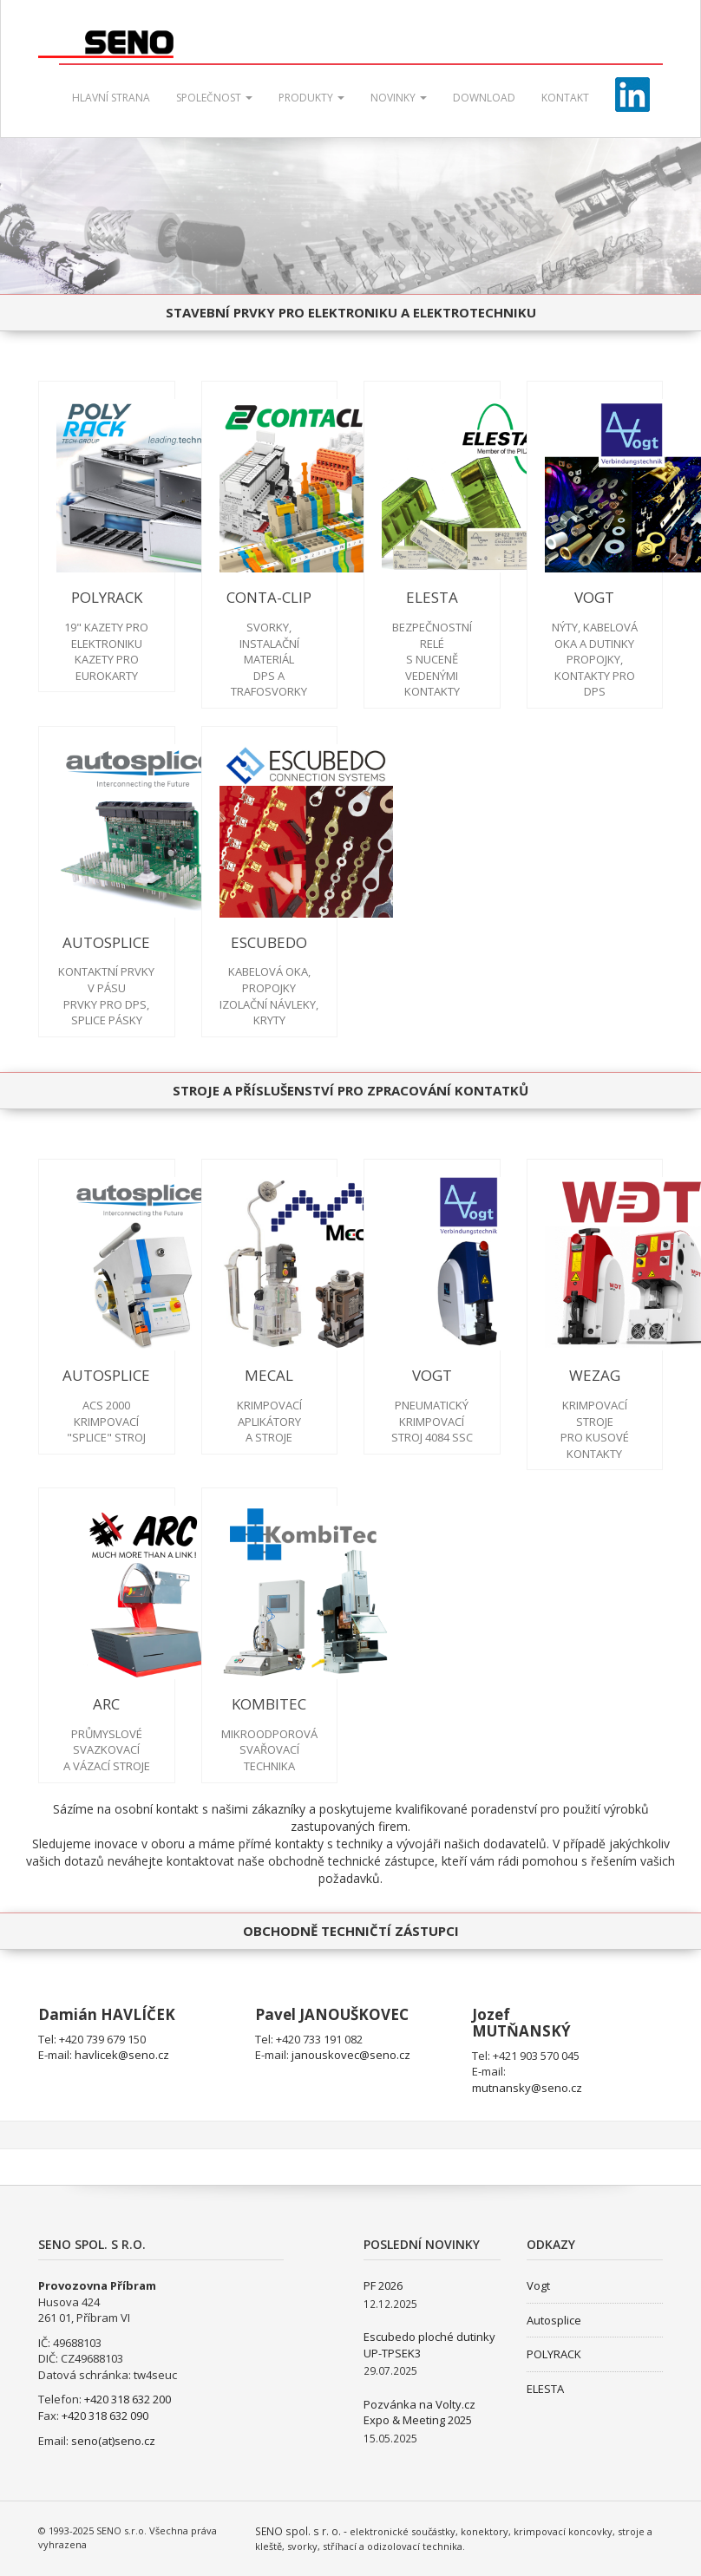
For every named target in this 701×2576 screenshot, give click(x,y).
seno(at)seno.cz (113, 2441)
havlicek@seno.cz (122, 2055)
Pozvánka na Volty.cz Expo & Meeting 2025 (419, 2412)
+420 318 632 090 (105, 2415)
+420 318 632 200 (127, 2399)
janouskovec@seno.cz (351, 2055)
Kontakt (565, 97)
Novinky (398, 97)
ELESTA (545, 2388)
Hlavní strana (111, 97)
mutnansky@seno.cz (527, 2087)
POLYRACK (554, 2354)
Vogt (538, 2285)
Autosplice (554, 2320)
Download (484, 97)
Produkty (311, 97)
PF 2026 (383, 2285)
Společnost (214, 97)
